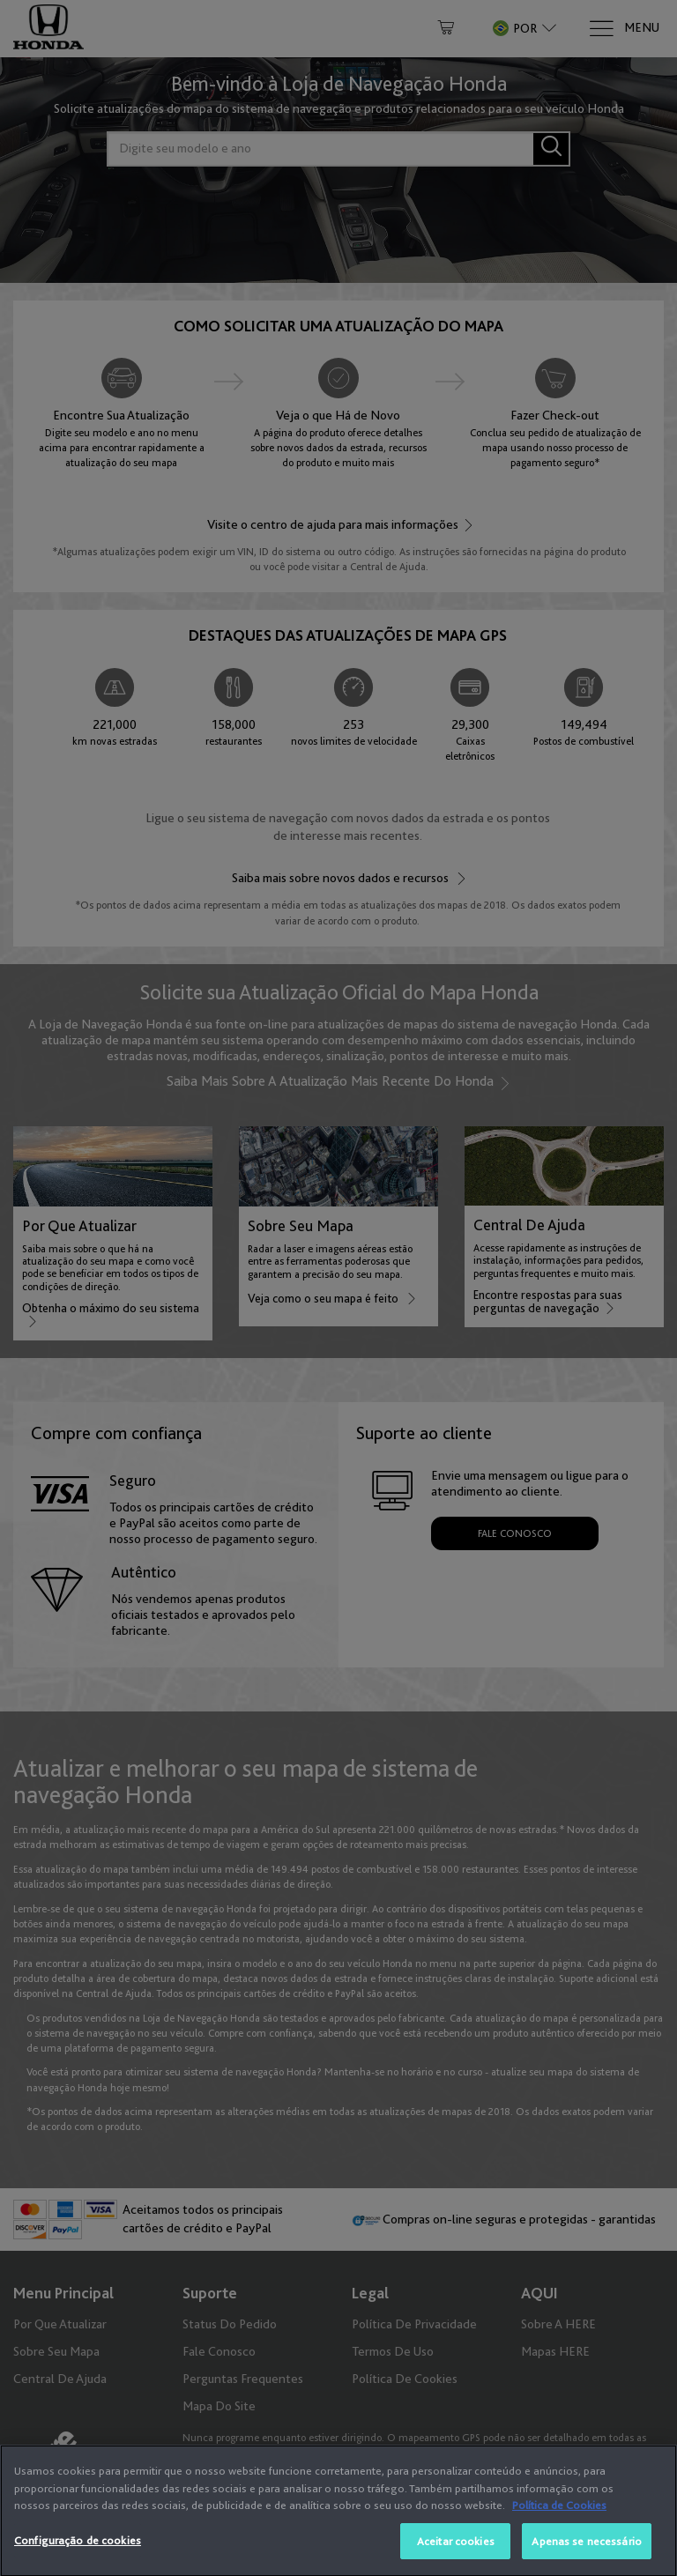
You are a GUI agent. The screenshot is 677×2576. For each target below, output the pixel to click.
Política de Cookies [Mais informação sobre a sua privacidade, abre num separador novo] (559, 2536)
